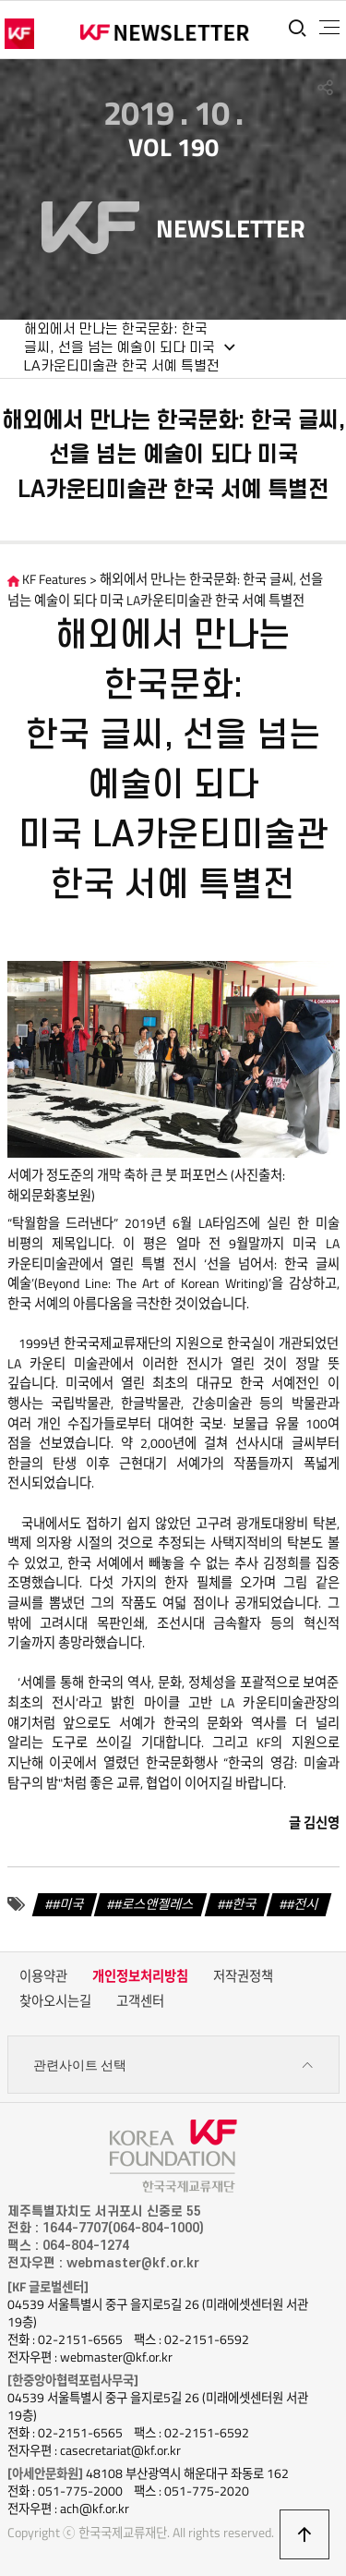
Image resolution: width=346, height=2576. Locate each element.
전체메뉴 (329, 27)
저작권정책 (243, 1976)
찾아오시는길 (55, 2001)
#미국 (68, 1904)
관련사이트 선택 (173, 2065)
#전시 (302, 1904)
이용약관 (43, 1976)
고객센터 (140, 2001)
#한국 (240, 1904)
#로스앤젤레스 (154, 1904)
